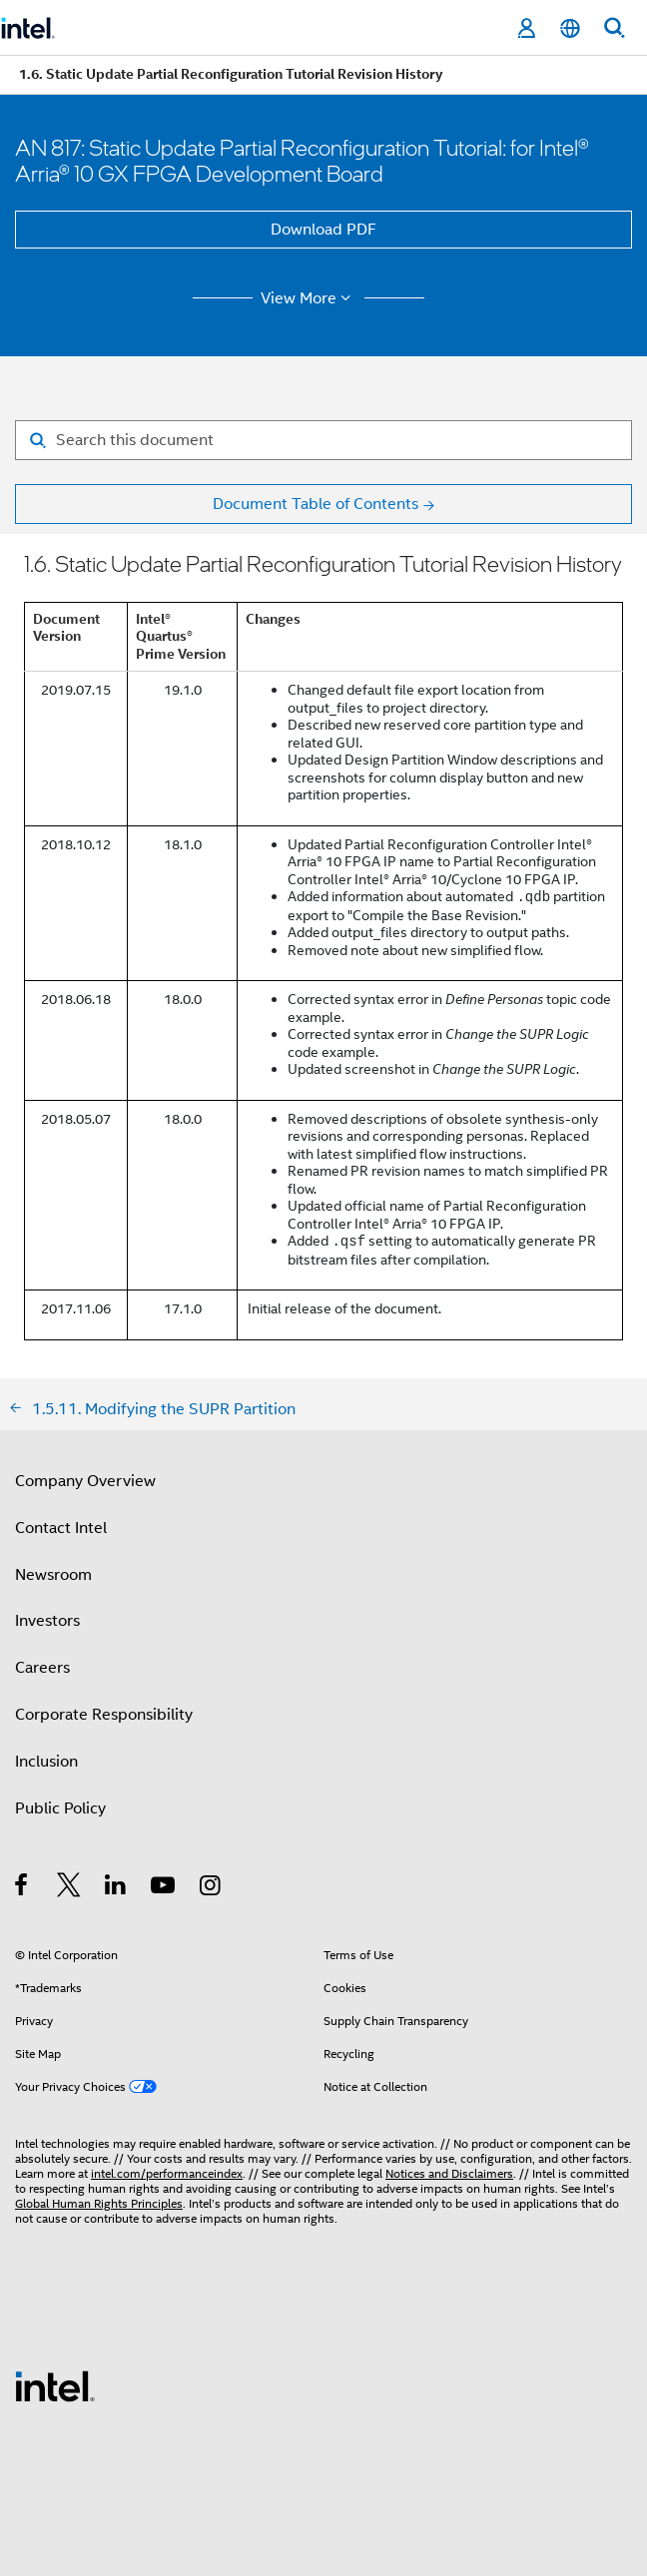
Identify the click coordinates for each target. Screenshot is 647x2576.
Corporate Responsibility (104, 1715)
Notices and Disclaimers (449, 2173)
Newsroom (53, 1575)
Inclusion (46, 1762)
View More (309, 298)
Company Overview (85, 1481)
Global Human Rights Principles (99, 2203)
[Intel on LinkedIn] (116, 1888)
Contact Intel (61, 1528)
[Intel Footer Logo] (55, 2385)
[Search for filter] (323, 440)
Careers (42, 1668)
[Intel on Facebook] (22, 1888)
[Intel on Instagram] (211, 1888)
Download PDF (323, 230)
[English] (570, 28)
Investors (47, 1621)
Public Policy (60, 1808)
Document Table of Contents (315, 504)
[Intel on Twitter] (69, 1888)
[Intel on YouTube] (164, 1888)
